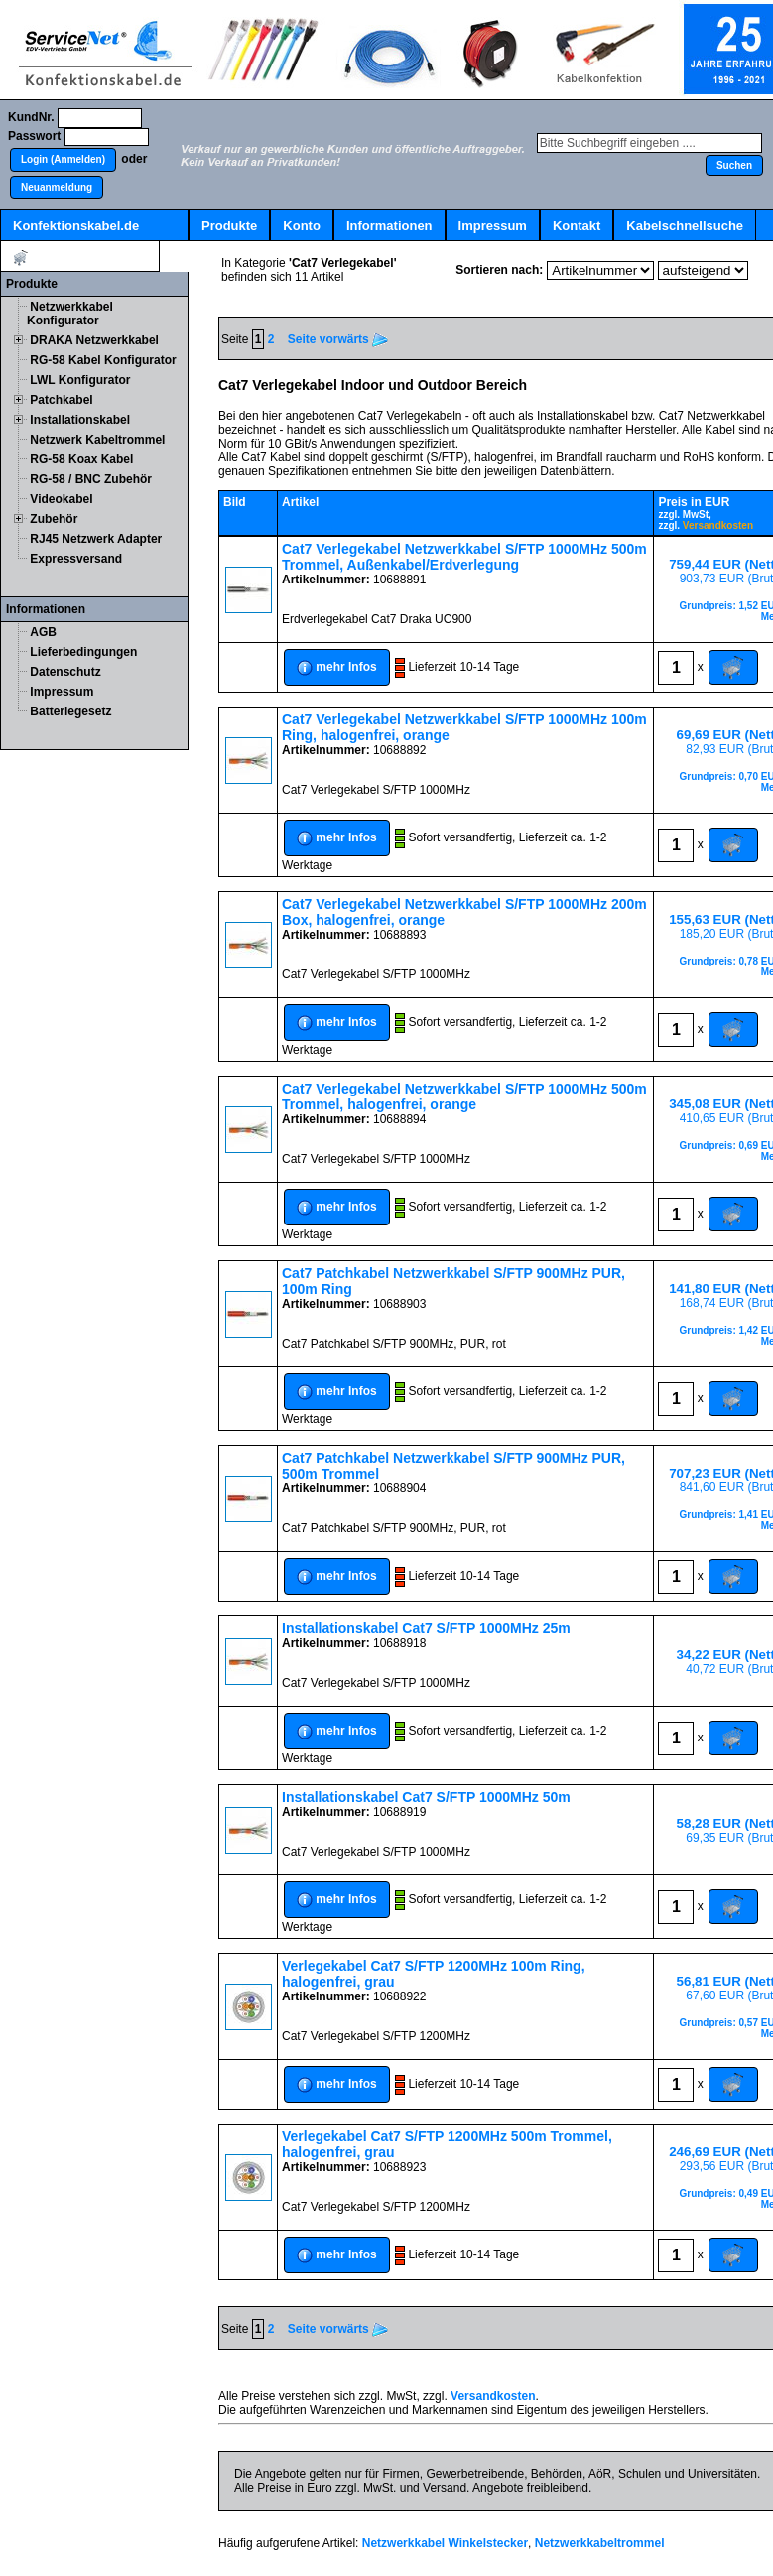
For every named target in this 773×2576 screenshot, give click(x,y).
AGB (43, 632)
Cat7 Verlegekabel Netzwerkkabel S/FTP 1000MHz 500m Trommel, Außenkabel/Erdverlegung (464, 557)
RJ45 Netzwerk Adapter (96, 539)
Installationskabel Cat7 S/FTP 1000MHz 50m (426, 1797)
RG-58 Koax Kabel (81, 459)
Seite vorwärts (338, 339)
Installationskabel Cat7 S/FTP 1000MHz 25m (426, 1628)
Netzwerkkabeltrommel (600, 2543)
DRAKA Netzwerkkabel (94, 340)
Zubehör (53, 519)
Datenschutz (65, 672)
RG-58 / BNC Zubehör (91, 479)
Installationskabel (80, 420)
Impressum (492, 225)
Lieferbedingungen (83, 652)
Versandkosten (718, 525)
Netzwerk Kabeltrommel (97, 440)
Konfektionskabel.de (76, 225)
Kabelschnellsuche (684, 225)
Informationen (389, 225)
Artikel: (80, 257)
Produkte (229, 225)
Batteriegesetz (70, 711)
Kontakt (576, 225)
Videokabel (61, 499)
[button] (63, 160)
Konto (302, 225)
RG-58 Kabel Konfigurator (103, 360)
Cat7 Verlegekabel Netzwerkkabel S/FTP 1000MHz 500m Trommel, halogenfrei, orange (464, 1096)
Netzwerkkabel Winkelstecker (445, 2543)
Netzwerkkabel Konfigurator (70, 313)
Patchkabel (61, 400)
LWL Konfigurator (80, 380)
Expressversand (76, 559)
